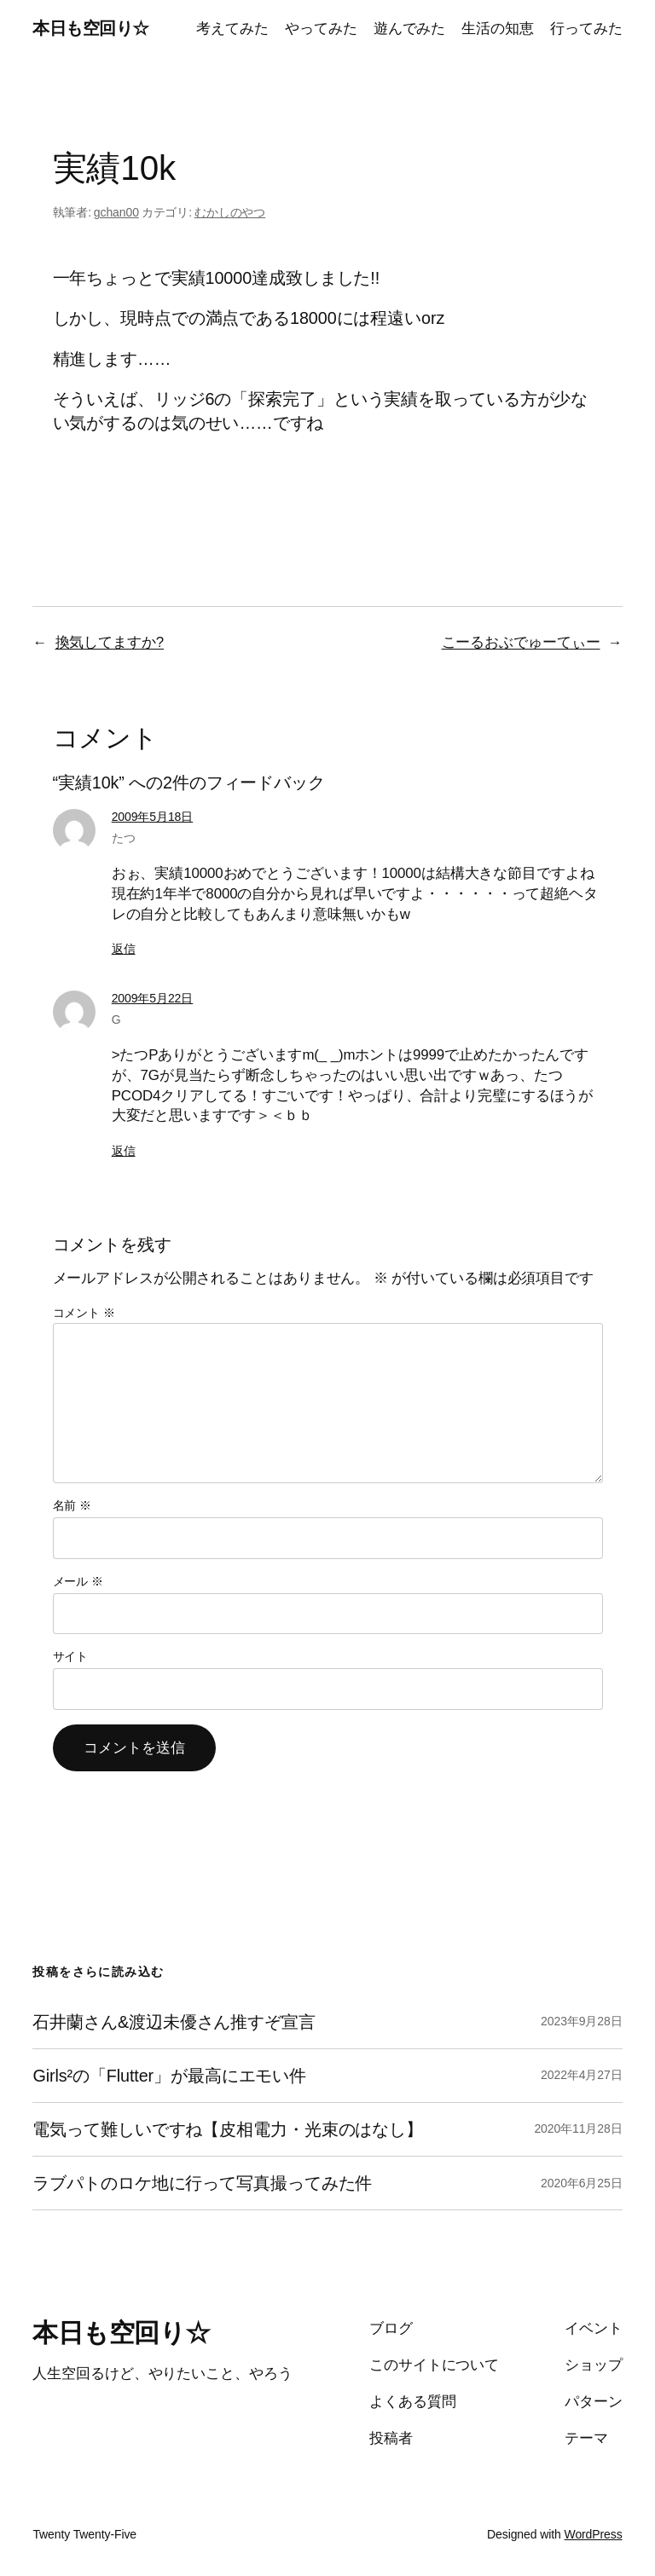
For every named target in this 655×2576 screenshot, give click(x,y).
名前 (72, 1505)
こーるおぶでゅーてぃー (521, 642)
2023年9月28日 (582, 2021)
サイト (71, 1656)
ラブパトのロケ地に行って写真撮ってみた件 (202, 2183)
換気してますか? (110, 642)
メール (78, 1581)
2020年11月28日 (578, 2128)
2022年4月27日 (582, 2075)
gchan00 (116, 212)
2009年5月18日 (153, 816)
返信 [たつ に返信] (124, 949)
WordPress (594, 2534)
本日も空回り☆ (90, 28)
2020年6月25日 (582, 2183)
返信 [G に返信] (124, 1151)
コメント (84, 1313)
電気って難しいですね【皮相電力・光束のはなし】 (227, 2129)
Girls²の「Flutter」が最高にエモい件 (169, 2075)
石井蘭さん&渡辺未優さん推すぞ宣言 (173, 2022)
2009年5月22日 (153, 998)
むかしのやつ (229, 212)
